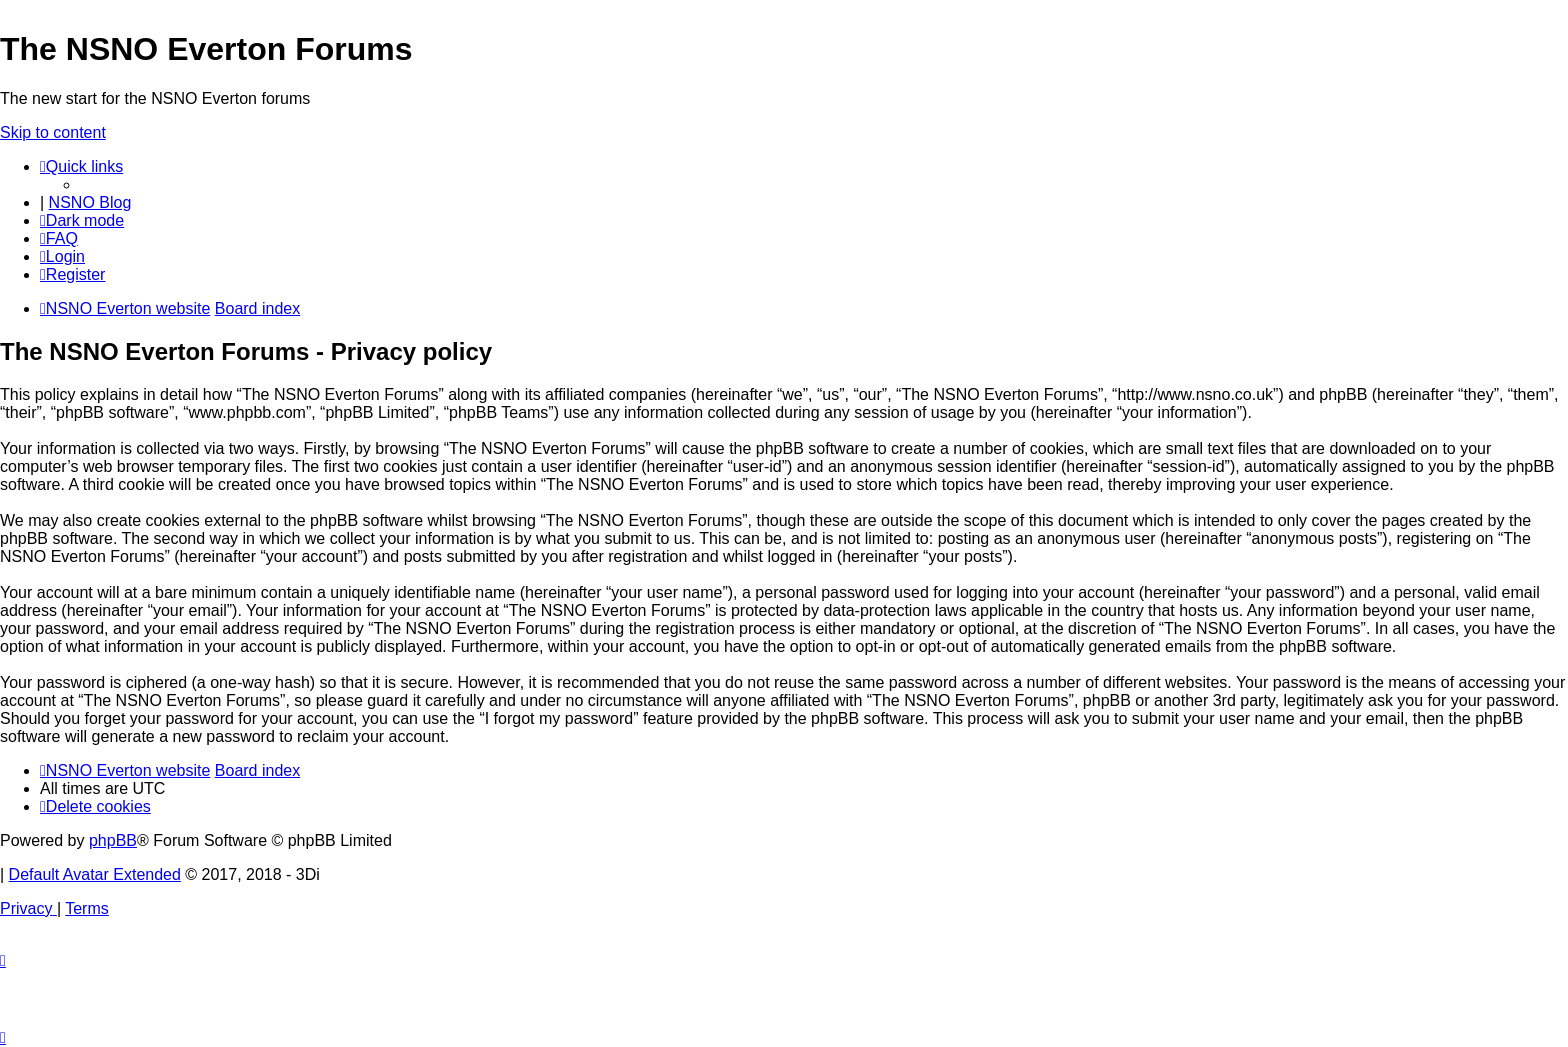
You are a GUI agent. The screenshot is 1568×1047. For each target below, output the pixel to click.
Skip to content (53, 132)
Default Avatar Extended (95, 874)
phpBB (113, 840)
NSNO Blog (90, 202)
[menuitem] (59, 238)
